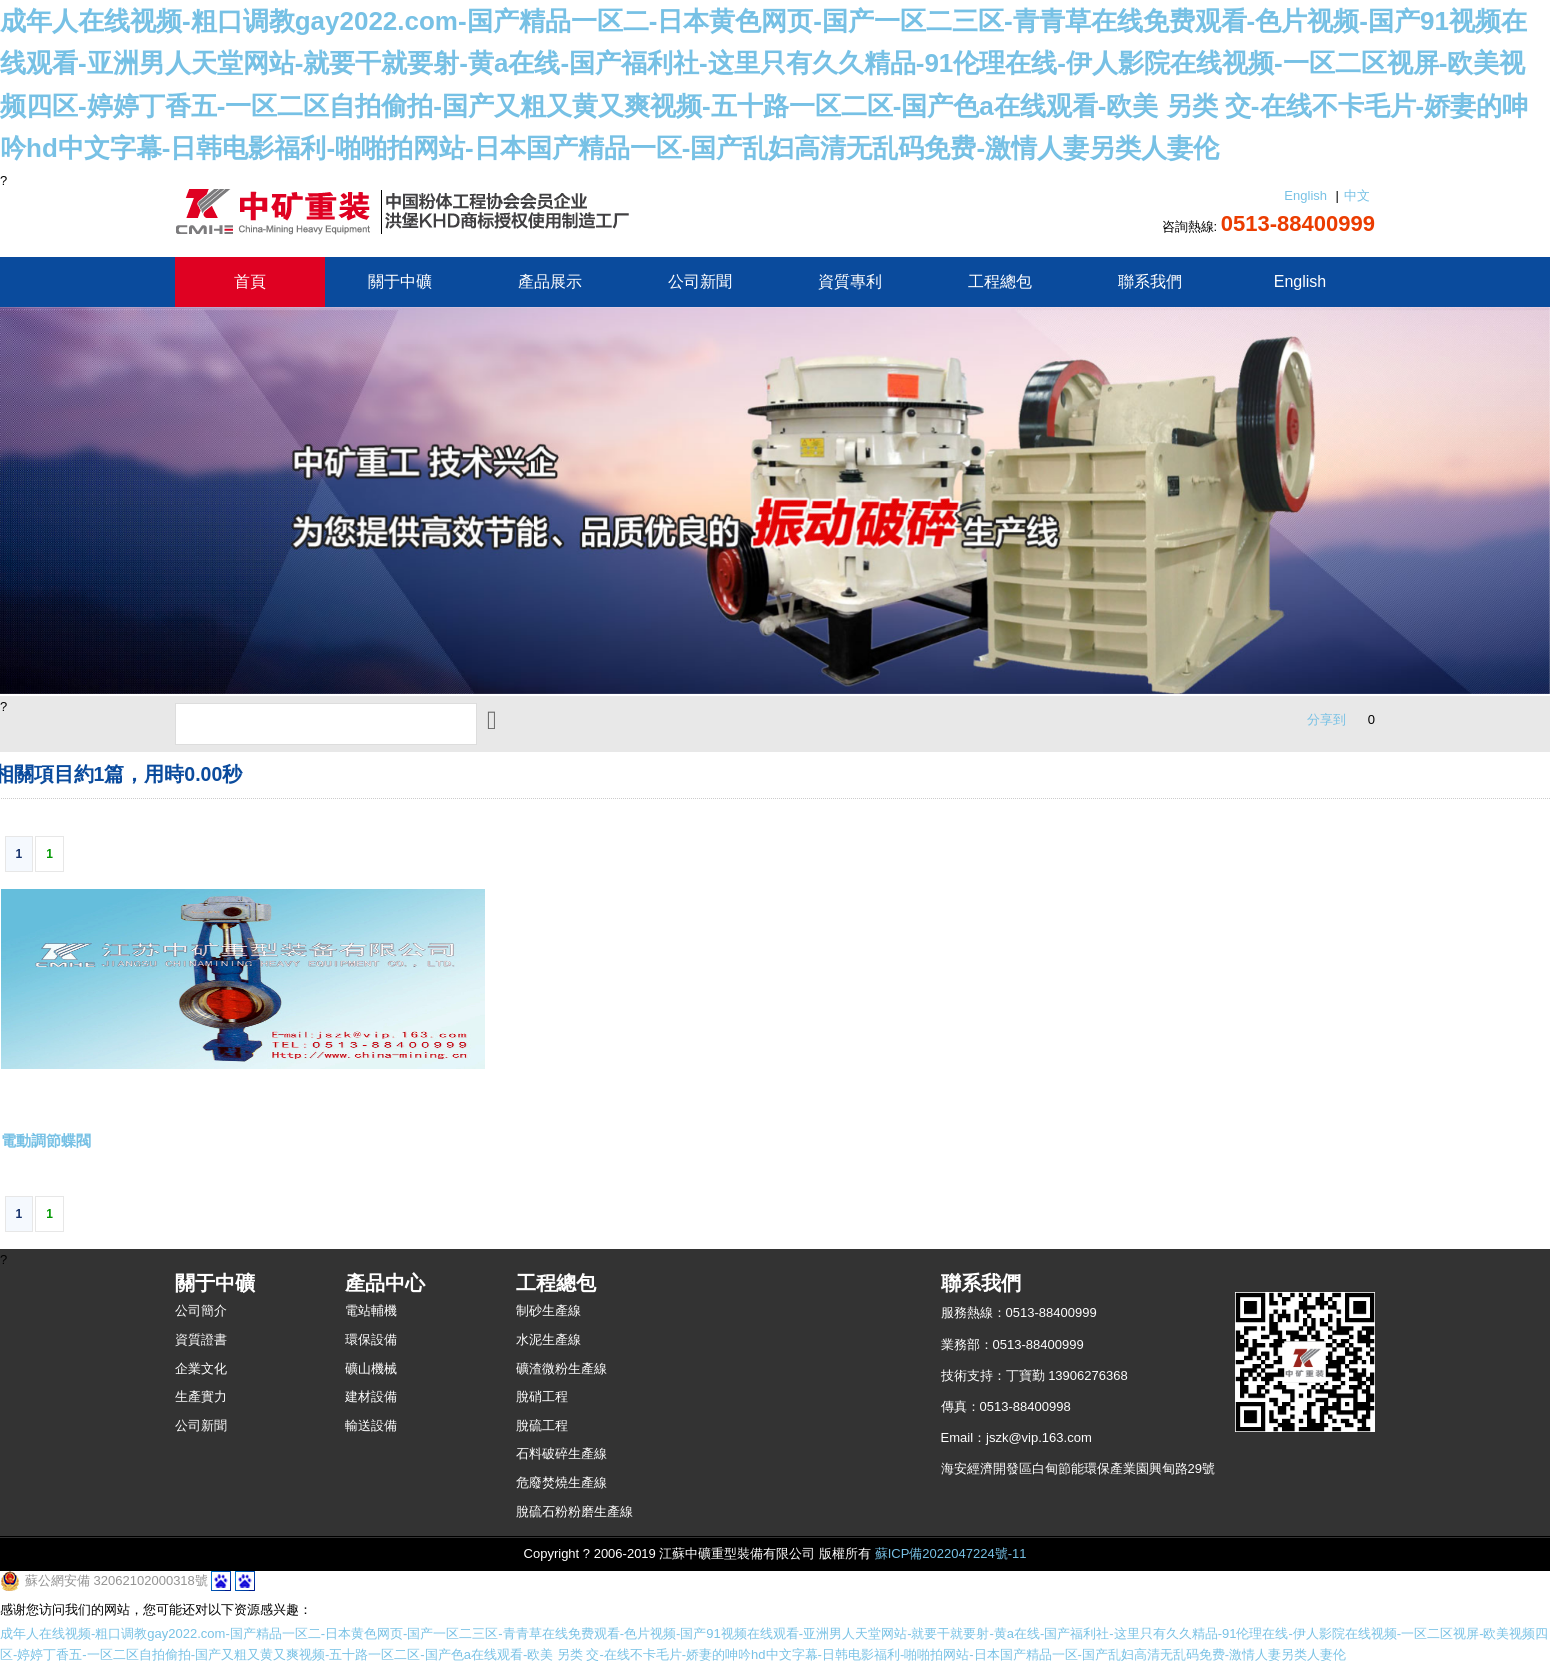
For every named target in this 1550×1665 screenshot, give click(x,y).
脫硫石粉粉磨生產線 (574, 1511)
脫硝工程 (542, 1396)
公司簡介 (201, 1310)
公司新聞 (700, 281)
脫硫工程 (542, 1425)
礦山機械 (371, 1368)
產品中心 (385, 1283)
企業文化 (201, 1368)
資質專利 (850, 281)
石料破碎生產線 (561, 1453)
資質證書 (201, 1339)
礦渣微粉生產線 (561, 1368)
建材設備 (371, 1396)
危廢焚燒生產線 (561, 1482)
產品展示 (550, 281)
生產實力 (201, 1396)
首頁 (250, 281)
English (1305, 195)
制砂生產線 (548, 1310)
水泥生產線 (548, 1339)
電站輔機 (371, 1310)
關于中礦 (400, 281)
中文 (1357, 195)
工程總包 (1000, 281)
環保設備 (371, 1339)
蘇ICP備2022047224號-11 (951, 1553)
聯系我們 (1150, 281)
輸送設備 (371, 1425)
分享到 (1326, 719)
